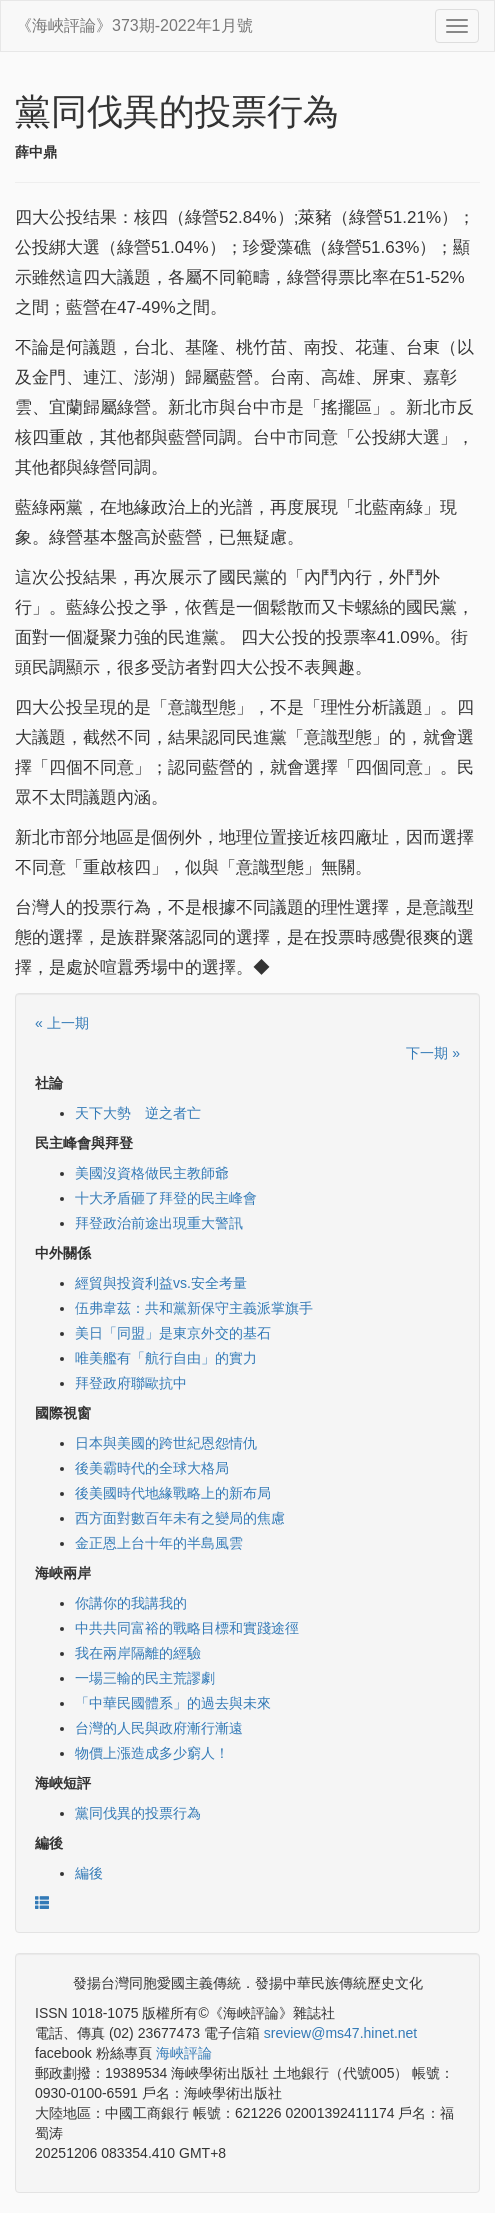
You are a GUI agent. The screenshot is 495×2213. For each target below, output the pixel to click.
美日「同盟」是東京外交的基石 (173, 1333)
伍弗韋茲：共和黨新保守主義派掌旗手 (194, 1308)
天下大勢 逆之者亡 (138, 1113)
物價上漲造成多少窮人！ (152, 1753)
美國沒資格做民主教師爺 (152, 1173)
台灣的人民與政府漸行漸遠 (159, 1728)
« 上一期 (62, 1023)
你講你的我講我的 (131, 1603)
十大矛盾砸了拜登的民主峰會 (166, 1198)
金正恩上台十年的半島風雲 (159, 1543)
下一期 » (433, 1053)
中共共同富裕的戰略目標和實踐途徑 (187, 1628)
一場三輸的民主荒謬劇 (145, 1678)
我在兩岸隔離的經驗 (138, 1653)
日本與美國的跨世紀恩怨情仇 (166, 1443)
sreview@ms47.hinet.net (341, 2033)
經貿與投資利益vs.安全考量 (161, 1283)
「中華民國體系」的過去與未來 (173, 1703)
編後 (89, 1873)
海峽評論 (184, 2053)
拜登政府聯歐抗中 (131, 1383)
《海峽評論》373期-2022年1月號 (134, 25)
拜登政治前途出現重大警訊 (159, 1223)
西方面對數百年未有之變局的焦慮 (180, 1518)
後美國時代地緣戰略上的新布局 (173, 1493)
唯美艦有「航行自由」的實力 (166, 1358)
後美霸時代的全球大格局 (152, 1468)
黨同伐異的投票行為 (138, 1813)
